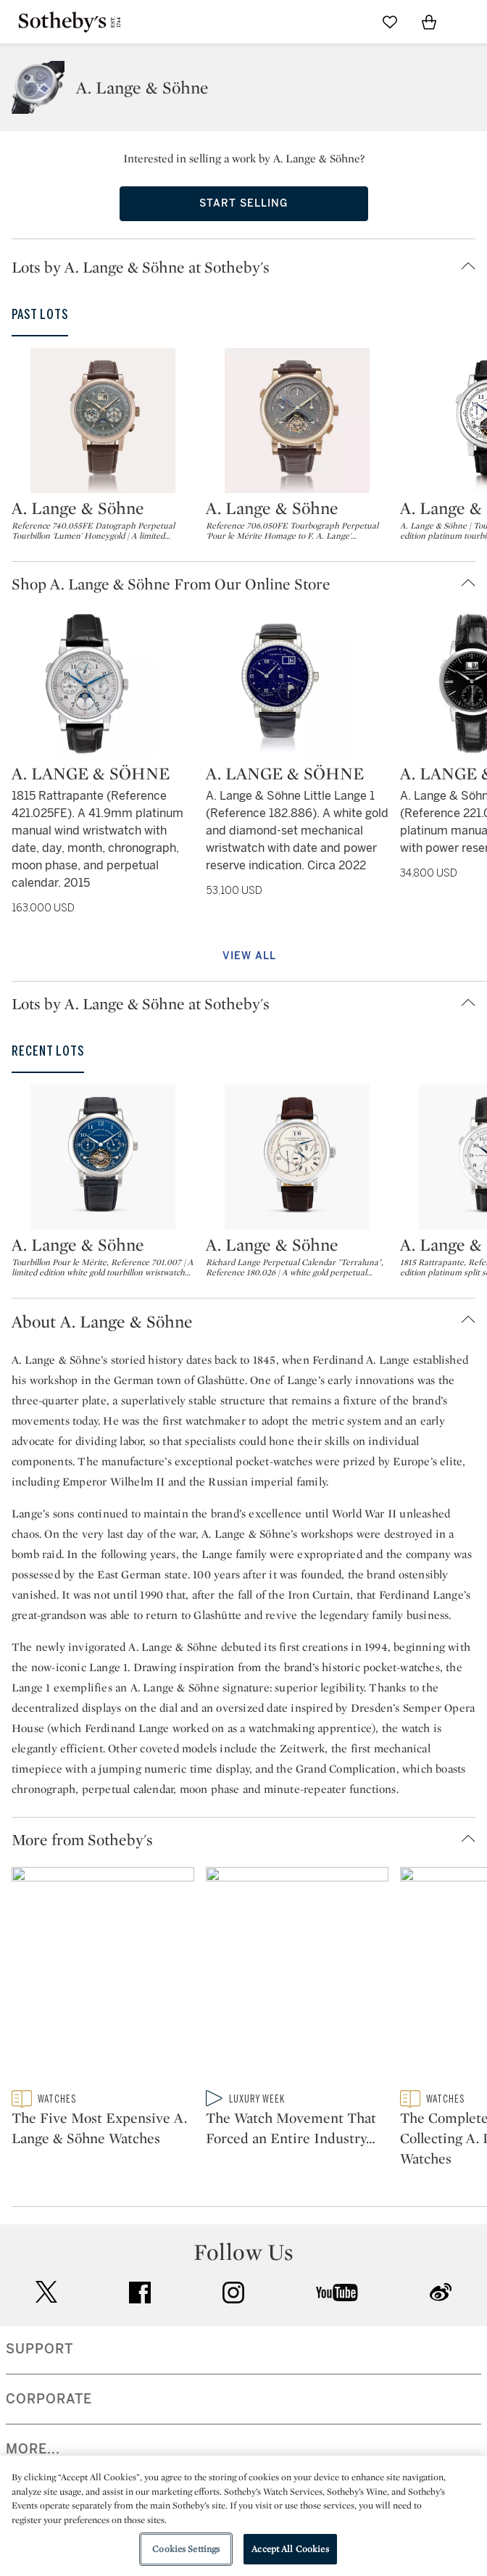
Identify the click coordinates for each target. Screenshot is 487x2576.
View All (249, 956)
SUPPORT (39, 2379)
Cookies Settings (186, 2549)
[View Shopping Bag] (429, 21)
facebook (140, 2323)
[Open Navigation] (468, 22)
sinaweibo (440, 2323)
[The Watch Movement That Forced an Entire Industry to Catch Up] (297, 2009)
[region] (243, 2516)
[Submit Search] (351, 22)
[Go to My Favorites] (390, 21)
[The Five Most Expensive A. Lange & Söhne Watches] (103, 2009)
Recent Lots (48, 1051)
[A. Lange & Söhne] (103, 420)
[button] (249, 267)
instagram (233, 2323)
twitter (46, 2322)
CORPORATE (49, 2430)
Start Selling (243, 203)
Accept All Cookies (289, 2549)
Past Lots (40, 315)
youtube (337, 2323)
